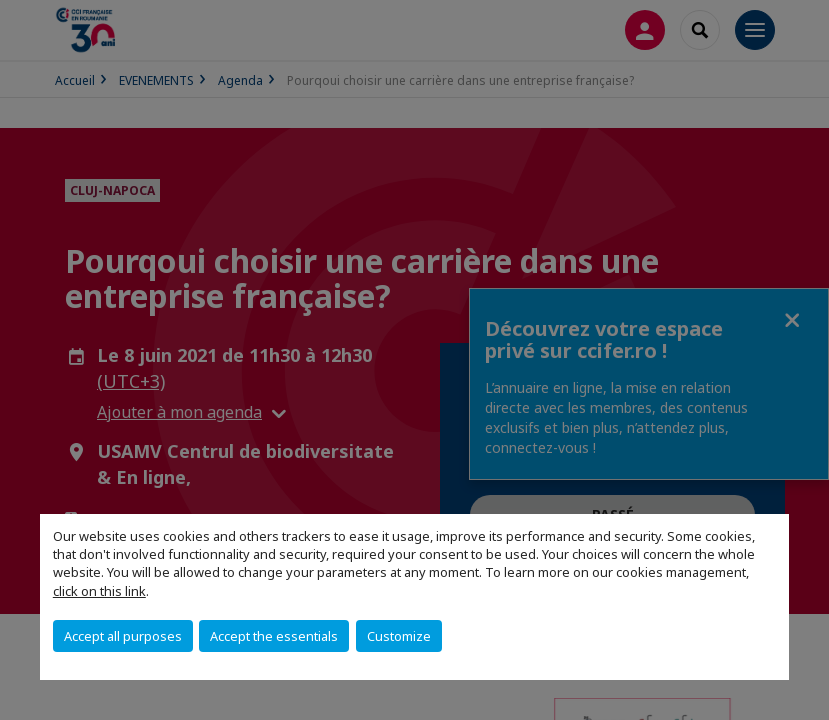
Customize (399, 636)
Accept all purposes (123, 636)
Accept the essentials (274, 636)
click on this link (99, 591)
